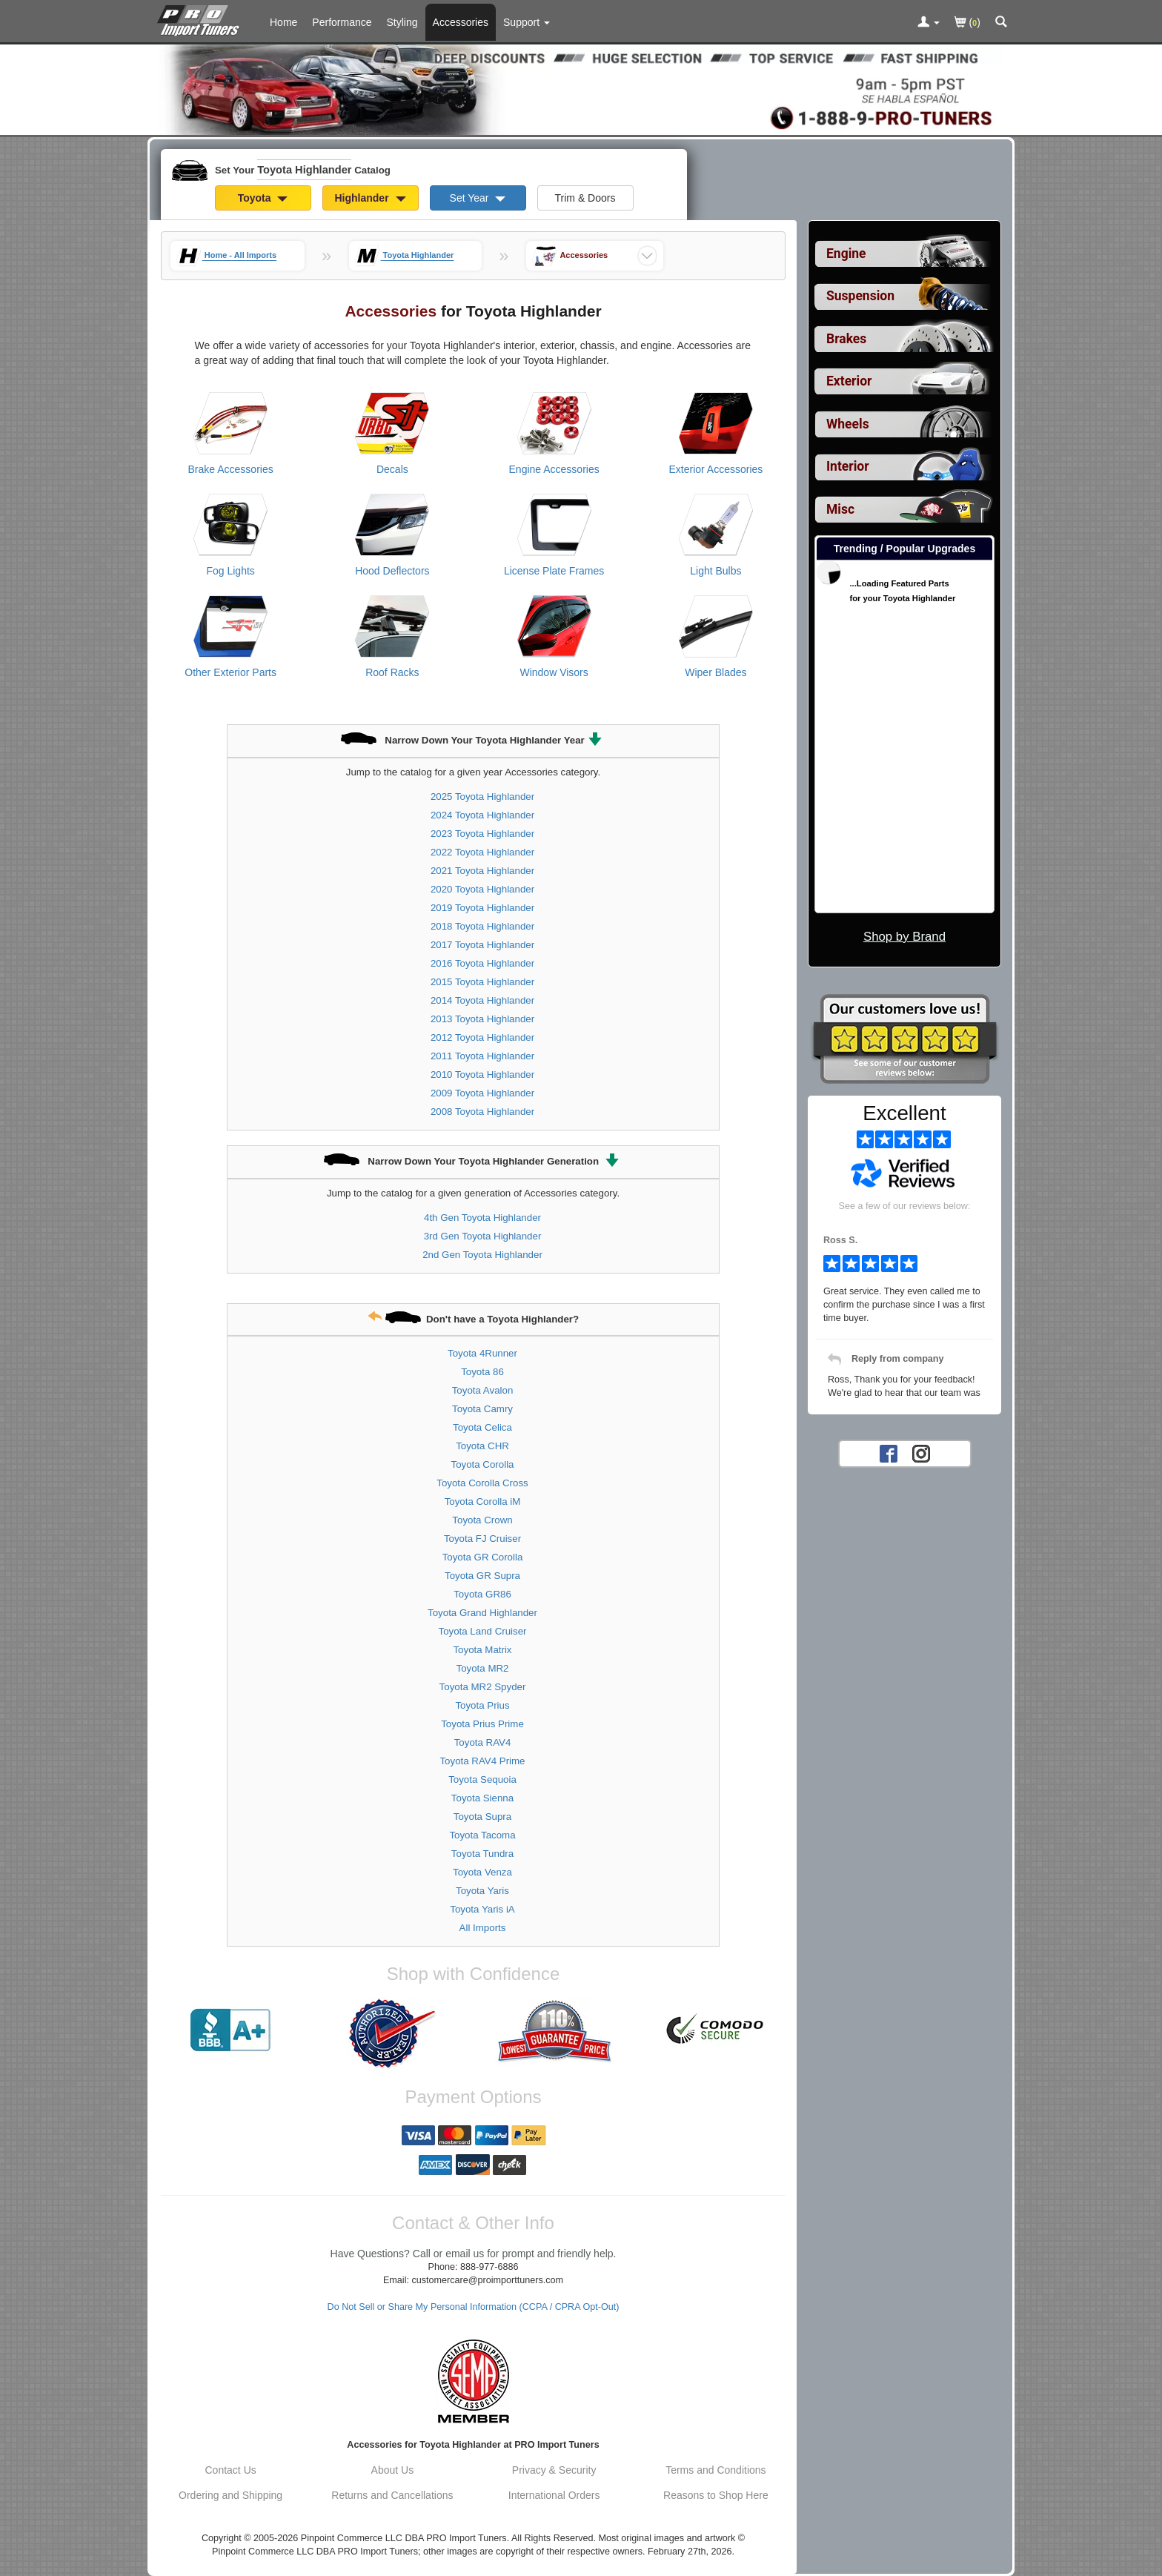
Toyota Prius (482, 1705)
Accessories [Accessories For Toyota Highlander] (460, 22)
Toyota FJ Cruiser (482, 1538)
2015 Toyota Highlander (482, 981)
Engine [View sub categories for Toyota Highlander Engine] (846, 253)
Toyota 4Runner (482, 1353)
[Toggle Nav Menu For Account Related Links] (928, 23)
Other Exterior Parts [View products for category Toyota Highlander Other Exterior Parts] (230, 672)
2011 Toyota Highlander (482, 1056)
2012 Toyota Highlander (482, 1037)
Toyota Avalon (483, 1390)
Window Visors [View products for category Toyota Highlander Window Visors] (553, 672)
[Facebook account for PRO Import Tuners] (888, 1453)
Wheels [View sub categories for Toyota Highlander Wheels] (847, 424)
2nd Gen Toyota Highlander (482, 1254)
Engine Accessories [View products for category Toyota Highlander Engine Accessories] (554, 469)
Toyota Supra (482, 1816)
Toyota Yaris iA (482, 1909)
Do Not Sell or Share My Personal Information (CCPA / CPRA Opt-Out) (474, 2307)
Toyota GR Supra (482, 1575)
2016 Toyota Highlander (482, 963)
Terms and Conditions (715, 2470)
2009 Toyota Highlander (482, 1093)
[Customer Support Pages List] (526, 22)
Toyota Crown (482, 1520)
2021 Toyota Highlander (482, 870)
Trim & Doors (585, 198)
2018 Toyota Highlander (482, 926)
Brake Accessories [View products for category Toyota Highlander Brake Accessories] (230, 469)
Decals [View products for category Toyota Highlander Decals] (392, 469)
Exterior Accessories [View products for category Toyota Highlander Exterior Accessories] (715, 469)
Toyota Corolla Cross (482, 1483)
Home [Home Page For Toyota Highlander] (283, 22)
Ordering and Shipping (230, 2495)
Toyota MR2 (482, 1668)
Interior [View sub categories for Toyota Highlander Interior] (847, 466)
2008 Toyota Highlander (482, 1111)
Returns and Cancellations (392, 2495)
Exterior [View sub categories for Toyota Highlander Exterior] (849, 381)
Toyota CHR (482, 1445)
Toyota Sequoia (482, 1779)
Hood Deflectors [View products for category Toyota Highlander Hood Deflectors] (392, 571)
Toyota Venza (482, 1872)
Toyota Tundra (482, 1853)
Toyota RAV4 (482, 1742)
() (967, 23)
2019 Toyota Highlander (482, 907)
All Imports (482, 1927)
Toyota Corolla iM (483, 1501)
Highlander (369, 198)
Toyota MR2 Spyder (482, 1686)
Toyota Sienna (482, 1798)
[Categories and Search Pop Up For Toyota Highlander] (1001, 23)
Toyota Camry (482, 1408)
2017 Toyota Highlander (482, 944)
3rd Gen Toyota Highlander (483, 1236)
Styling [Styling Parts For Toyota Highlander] (402, 22)
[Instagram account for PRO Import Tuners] (921, 1453)
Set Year (478, 198)
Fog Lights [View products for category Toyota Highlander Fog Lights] (230, 571)
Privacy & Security (554, 2470)
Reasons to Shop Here (715, 2495)
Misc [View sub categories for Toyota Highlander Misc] (840, 509)
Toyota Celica (482, 1427)
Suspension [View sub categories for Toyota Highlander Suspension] (860, 295)
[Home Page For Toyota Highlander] (201, 18)
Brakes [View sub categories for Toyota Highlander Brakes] (846, 338)
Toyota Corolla (482, 1464)
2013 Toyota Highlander (482, 1018)
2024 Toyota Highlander (482, 815)
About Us (392, 2470)
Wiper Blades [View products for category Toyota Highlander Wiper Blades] (715, 672)
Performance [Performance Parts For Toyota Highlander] (341, 22)
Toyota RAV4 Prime (482, 1761)
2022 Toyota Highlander (482, 852)
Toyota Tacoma (482, 1835)
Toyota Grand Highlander (482, 1612)
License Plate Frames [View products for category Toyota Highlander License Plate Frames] (554, 571)
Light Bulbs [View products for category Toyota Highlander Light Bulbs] (715, 571)
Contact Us (230, 2470)
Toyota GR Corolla (482, 1557)
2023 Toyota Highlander (482, 833)
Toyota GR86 (482, 1594)
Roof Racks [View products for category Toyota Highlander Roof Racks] (392, 672)
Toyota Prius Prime (482, 1723)
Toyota (263, 198)
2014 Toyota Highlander (482, 1000)
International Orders (554, 2495)
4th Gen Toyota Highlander (482, 1217)
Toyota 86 (482, 1371)
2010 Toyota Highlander (482, 1074)
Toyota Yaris (482, 1890)
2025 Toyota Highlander (482, 796)
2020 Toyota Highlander (482, 889)
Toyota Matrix (482, 1649)
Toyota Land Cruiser (483, 1631)
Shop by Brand (904, 937)
